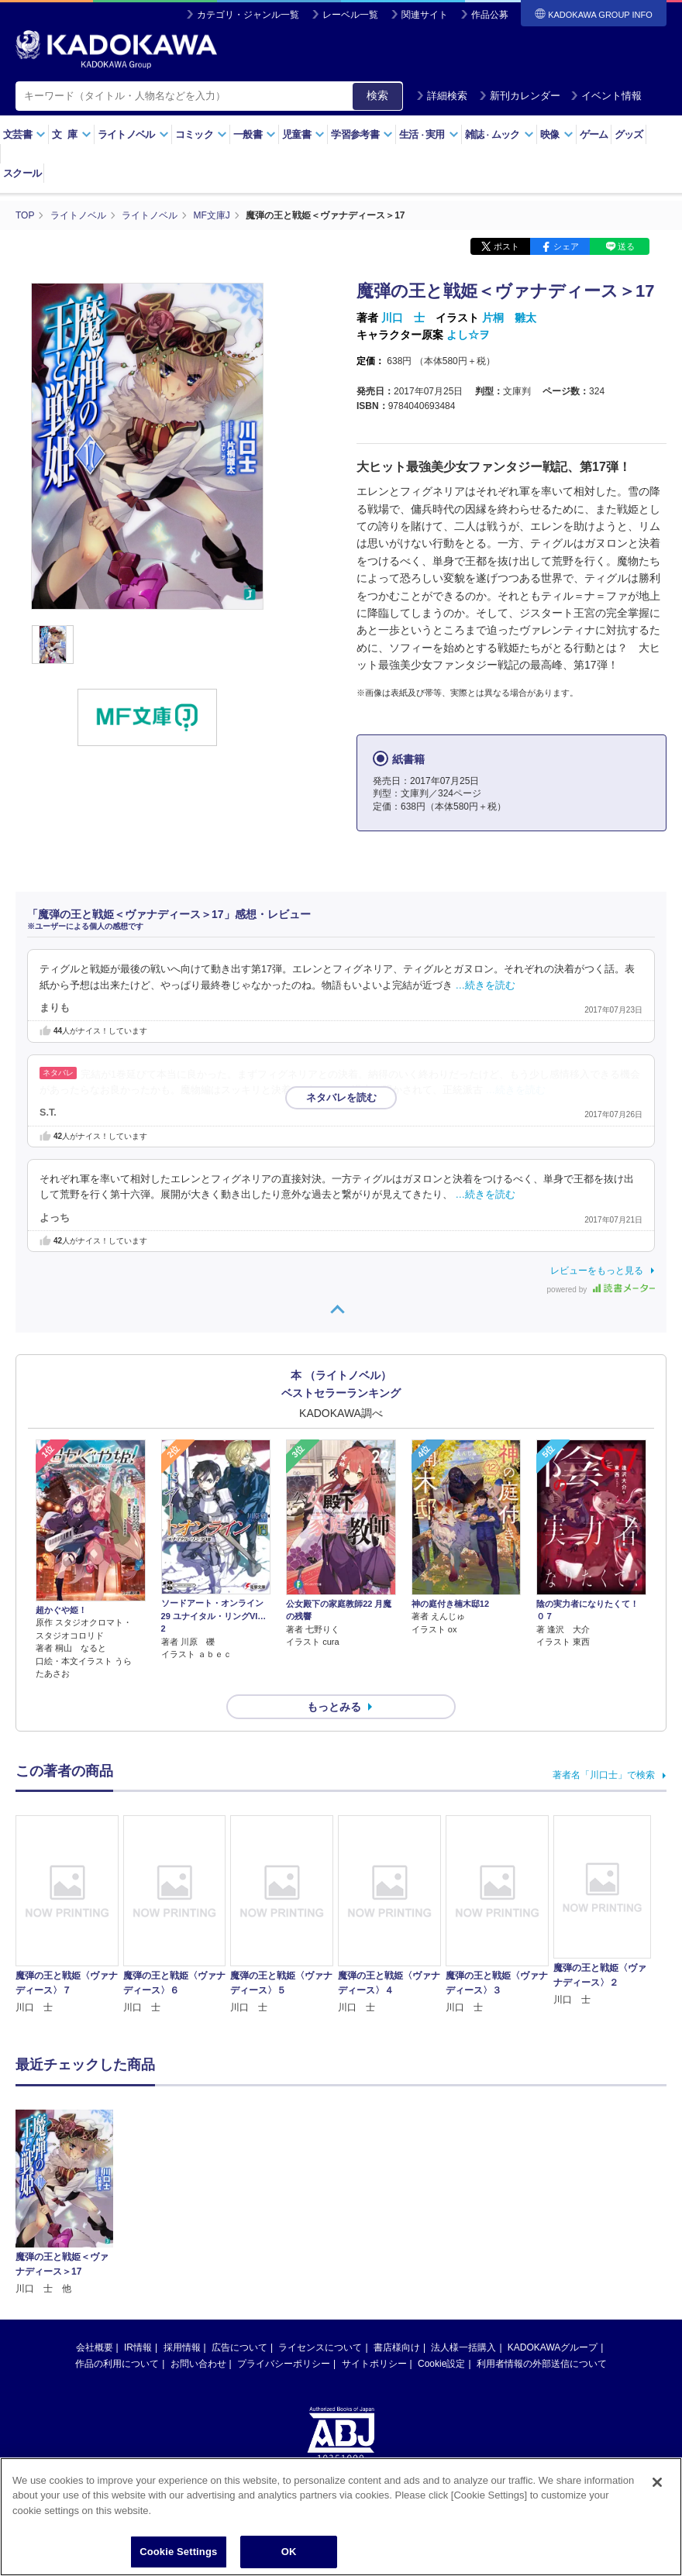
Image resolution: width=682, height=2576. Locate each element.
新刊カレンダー (519, 95)
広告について (239, 2209)
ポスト (506, 246)
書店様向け (397, 2209)
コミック (201, 134)
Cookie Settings (178, 2551)
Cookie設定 (441, 2225)
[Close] (657, 2482)
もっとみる (334, 1707)
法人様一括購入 (463, 2209)
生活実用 (429, 134)
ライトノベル (133, 134)
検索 (377, 95)
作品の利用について (117, 2225)
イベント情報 (606, 95)
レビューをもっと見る (596, 1270)
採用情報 (182, 2209)
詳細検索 (441, 95)
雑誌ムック (499, 134)
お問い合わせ (198, 2225)
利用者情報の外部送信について (542, 2225)
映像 (557, 134)
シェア (566, 246)
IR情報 (138, 2209)
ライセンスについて (320, 2209)
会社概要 (94, 2209)
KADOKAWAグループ (553, 2209)
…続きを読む (486, 985)
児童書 (303, 134)
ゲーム (594, 134)
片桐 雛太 (509, 317)
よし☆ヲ (468, 334)
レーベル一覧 (350, 14)
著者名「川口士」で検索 (604, 1774)
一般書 (254, 134)
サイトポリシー (374, 2225)
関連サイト (424, 14)
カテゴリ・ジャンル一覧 (248, 14)
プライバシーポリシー (283, 2225)
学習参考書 (362, 134)
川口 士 (403, 317)
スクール (22, 173)
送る (626, 246)
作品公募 (489, 14)
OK (289, 2551)
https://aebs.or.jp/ (285, 2371)
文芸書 (24, 134)
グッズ (629, 134)
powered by (601, 1289)
